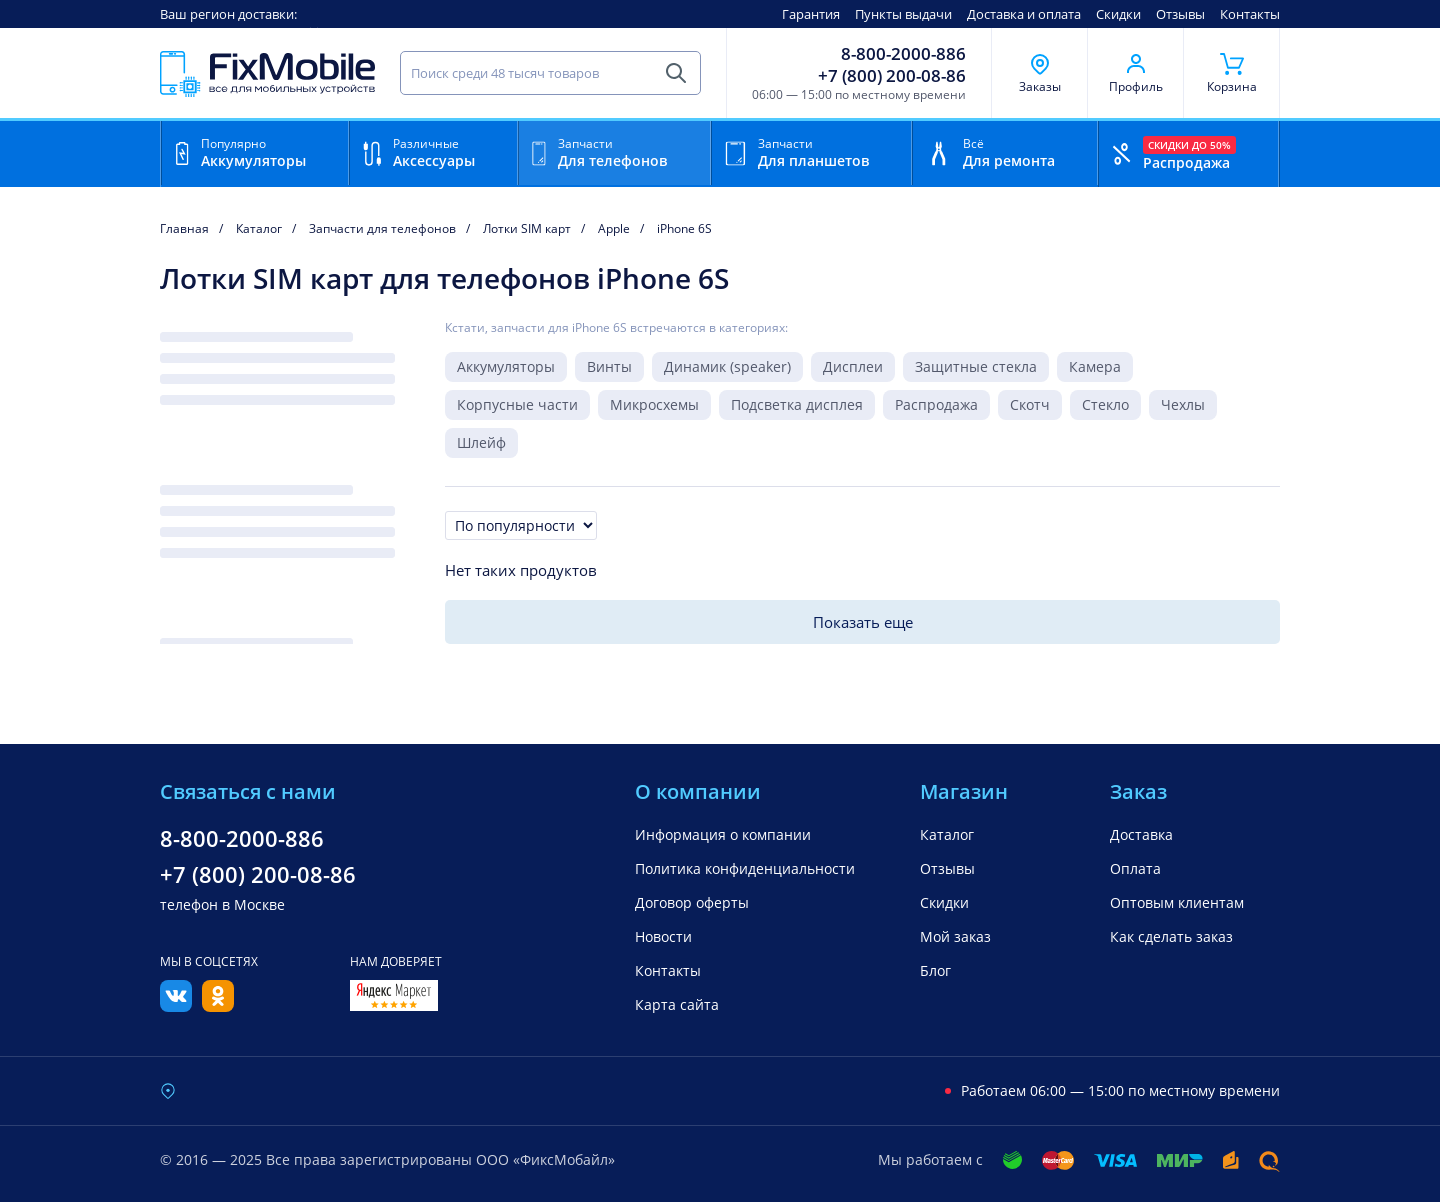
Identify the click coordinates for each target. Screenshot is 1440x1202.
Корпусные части (517, 404)
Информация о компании (723, 834)
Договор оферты (692, 902)
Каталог (947, 834)
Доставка (1141, 834)
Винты (609, 366)
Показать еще (863, 622)
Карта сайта (677, 1004)
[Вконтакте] (176, 1006)
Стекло (1105, 404)
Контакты (1250, 14)
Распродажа (936, 404)
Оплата (1135, 868)
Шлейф (481, 442)
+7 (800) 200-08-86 (892, 76)
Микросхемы (654, 404)
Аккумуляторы (506, 366)
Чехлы (1183, 404)
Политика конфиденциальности (745, 868)
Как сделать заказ (1171, 936)
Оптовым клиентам (1177, 902)
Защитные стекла (976, 366)
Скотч (1030, 404)
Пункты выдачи (903, 14)
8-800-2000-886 (903, 54)
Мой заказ (955, 936)
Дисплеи (853, 366)
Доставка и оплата (1024, 14)
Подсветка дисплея (797, 404)
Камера (1095, 366)
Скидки (1118, 14)
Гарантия (811, 14)
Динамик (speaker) (727, 366)
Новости (663, 936)
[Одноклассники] (218, 1006)
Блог (935, 970)
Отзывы (1180, 14)
